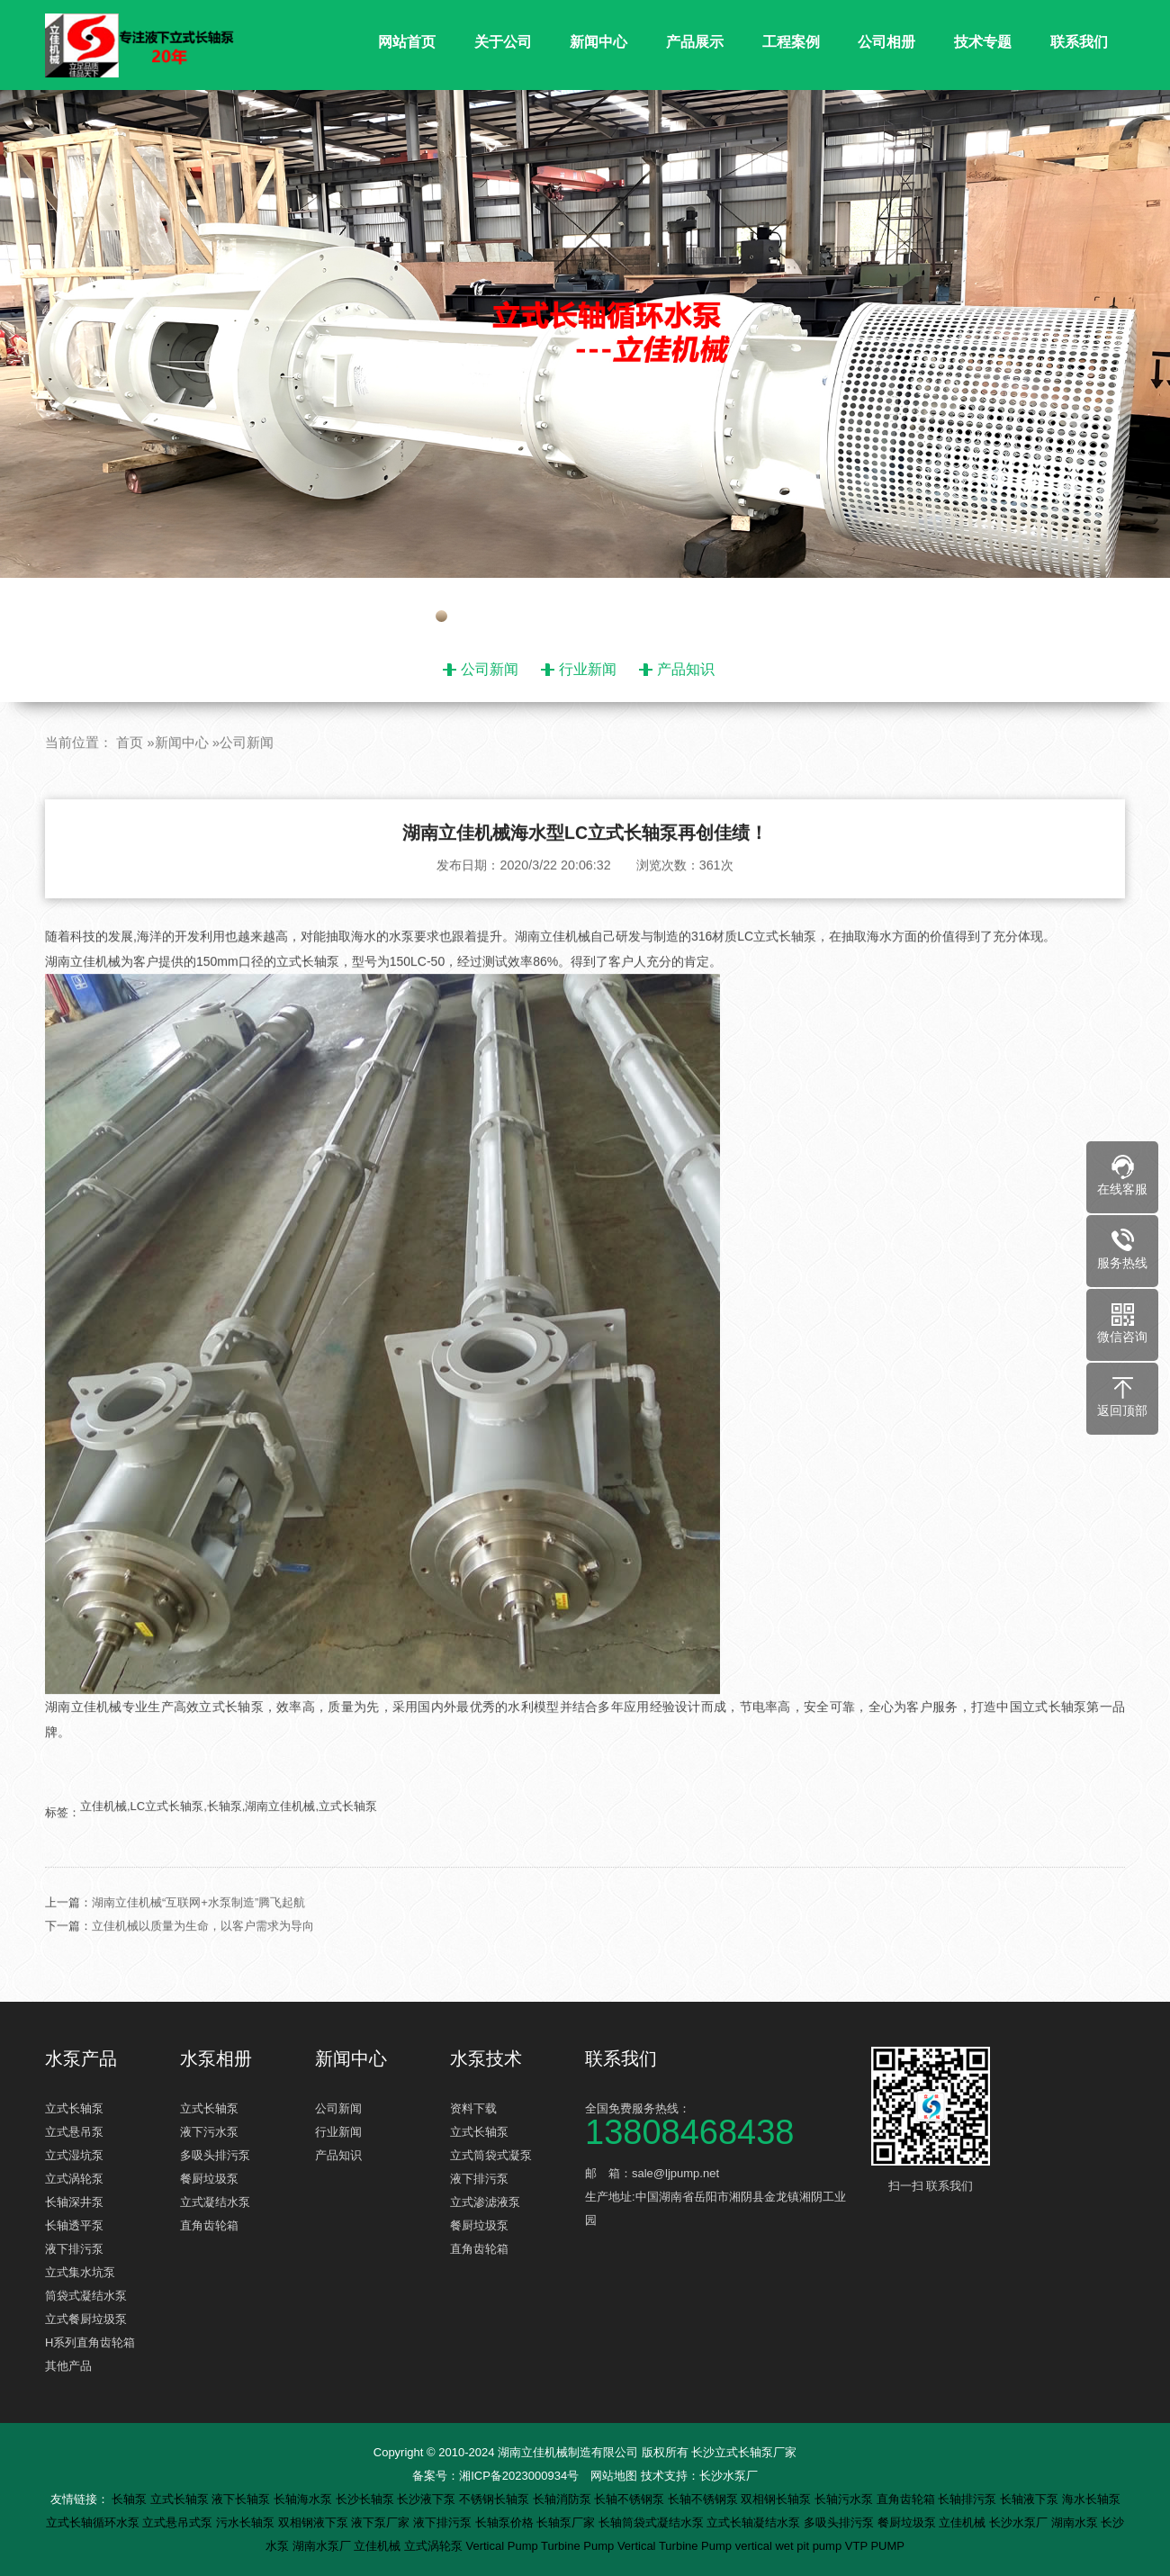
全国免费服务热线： (720, 2123)
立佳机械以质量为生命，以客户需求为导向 (203, 1965)
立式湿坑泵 (74, 2155)
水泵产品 (81, 2058)
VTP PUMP (874, 2546)
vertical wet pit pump (790, 2546)
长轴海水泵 (305, 2499)
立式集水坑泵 (80, 2272)
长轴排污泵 (969, 2499)
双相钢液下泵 (315, 2522)
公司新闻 (489, 669)
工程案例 (791, 42)
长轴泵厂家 (567, 2522)
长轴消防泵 (564, 2499)
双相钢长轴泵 (777, 2499)
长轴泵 (131, 2499)
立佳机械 (964, 2522)
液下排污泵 (74, 2249)
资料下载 (473, 2108)
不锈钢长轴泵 (496, 2499)
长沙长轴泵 (367, 2499)
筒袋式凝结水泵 (86, 2295)
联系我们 (1079, 42)
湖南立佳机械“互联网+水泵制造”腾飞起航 (198, 1942)
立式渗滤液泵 (485, 2202)
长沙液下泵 (428, 2499)
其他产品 (68, 2366)
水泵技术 (486, 2058)
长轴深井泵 (74, 2202)
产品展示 (695, 42)
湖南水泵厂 (323, 2546)
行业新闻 (587, 669)
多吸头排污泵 (215, 2155)
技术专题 (983, 42)
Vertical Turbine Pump (676, 2546)
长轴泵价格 (506, 2522)
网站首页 (407, 42)
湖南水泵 (1076, 2522)
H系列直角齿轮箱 (90, 2342)
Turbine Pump (579, 2546)
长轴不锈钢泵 (631, 2499)
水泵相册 (216, 2058)
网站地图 (613, 2475)
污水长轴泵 (247, 2522)
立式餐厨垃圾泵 (86, 2319)
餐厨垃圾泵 (209, 2178)
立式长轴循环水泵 (94, 2522)
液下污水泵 (209, 2132)
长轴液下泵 (1031, 2499)
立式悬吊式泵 (179, 2522)
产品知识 (686, 669)
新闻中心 (598, 42)
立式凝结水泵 (215, 2202)
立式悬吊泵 (74, 2132)
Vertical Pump (504, 2546)
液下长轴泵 (243, 2499)
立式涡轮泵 (74, 2178)
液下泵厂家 (382, 2522)
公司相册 (886, 42)
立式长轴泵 (74, 2108)
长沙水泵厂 (728, 2475)
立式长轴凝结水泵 (755, 2522)
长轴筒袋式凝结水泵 (652, 2522)
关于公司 (503, 42)
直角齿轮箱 (209, 2225)
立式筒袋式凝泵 (491, 2155)
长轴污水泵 (845, 2499)
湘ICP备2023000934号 (519, 2475)
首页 (129, 782)
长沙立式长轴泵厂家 (743, 2452)
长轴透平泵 (74, 2225)
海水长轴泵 (1091, 2499)
